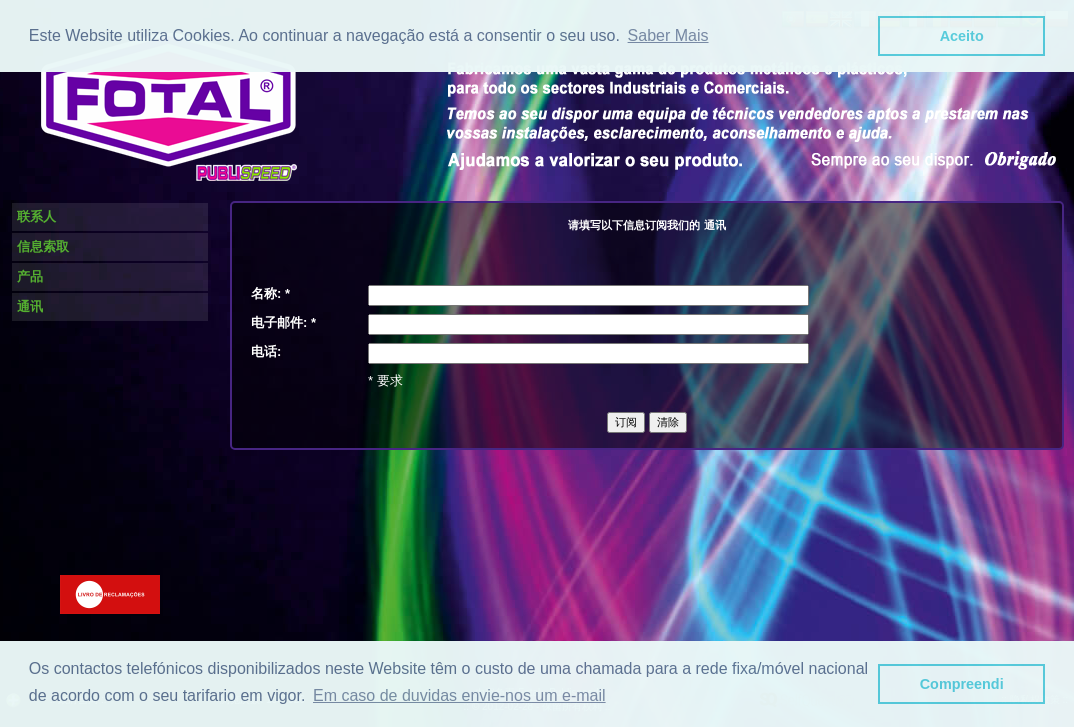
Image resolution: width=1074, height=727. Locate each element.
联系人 (36, 216)
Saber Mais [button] (668, 35)
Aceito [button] (962, 36)
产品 (30, 276)
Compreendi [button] (962, 684)
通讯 (30, 306)
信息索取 (43, 246)
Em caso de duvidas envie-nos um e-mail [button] (459, 695)
